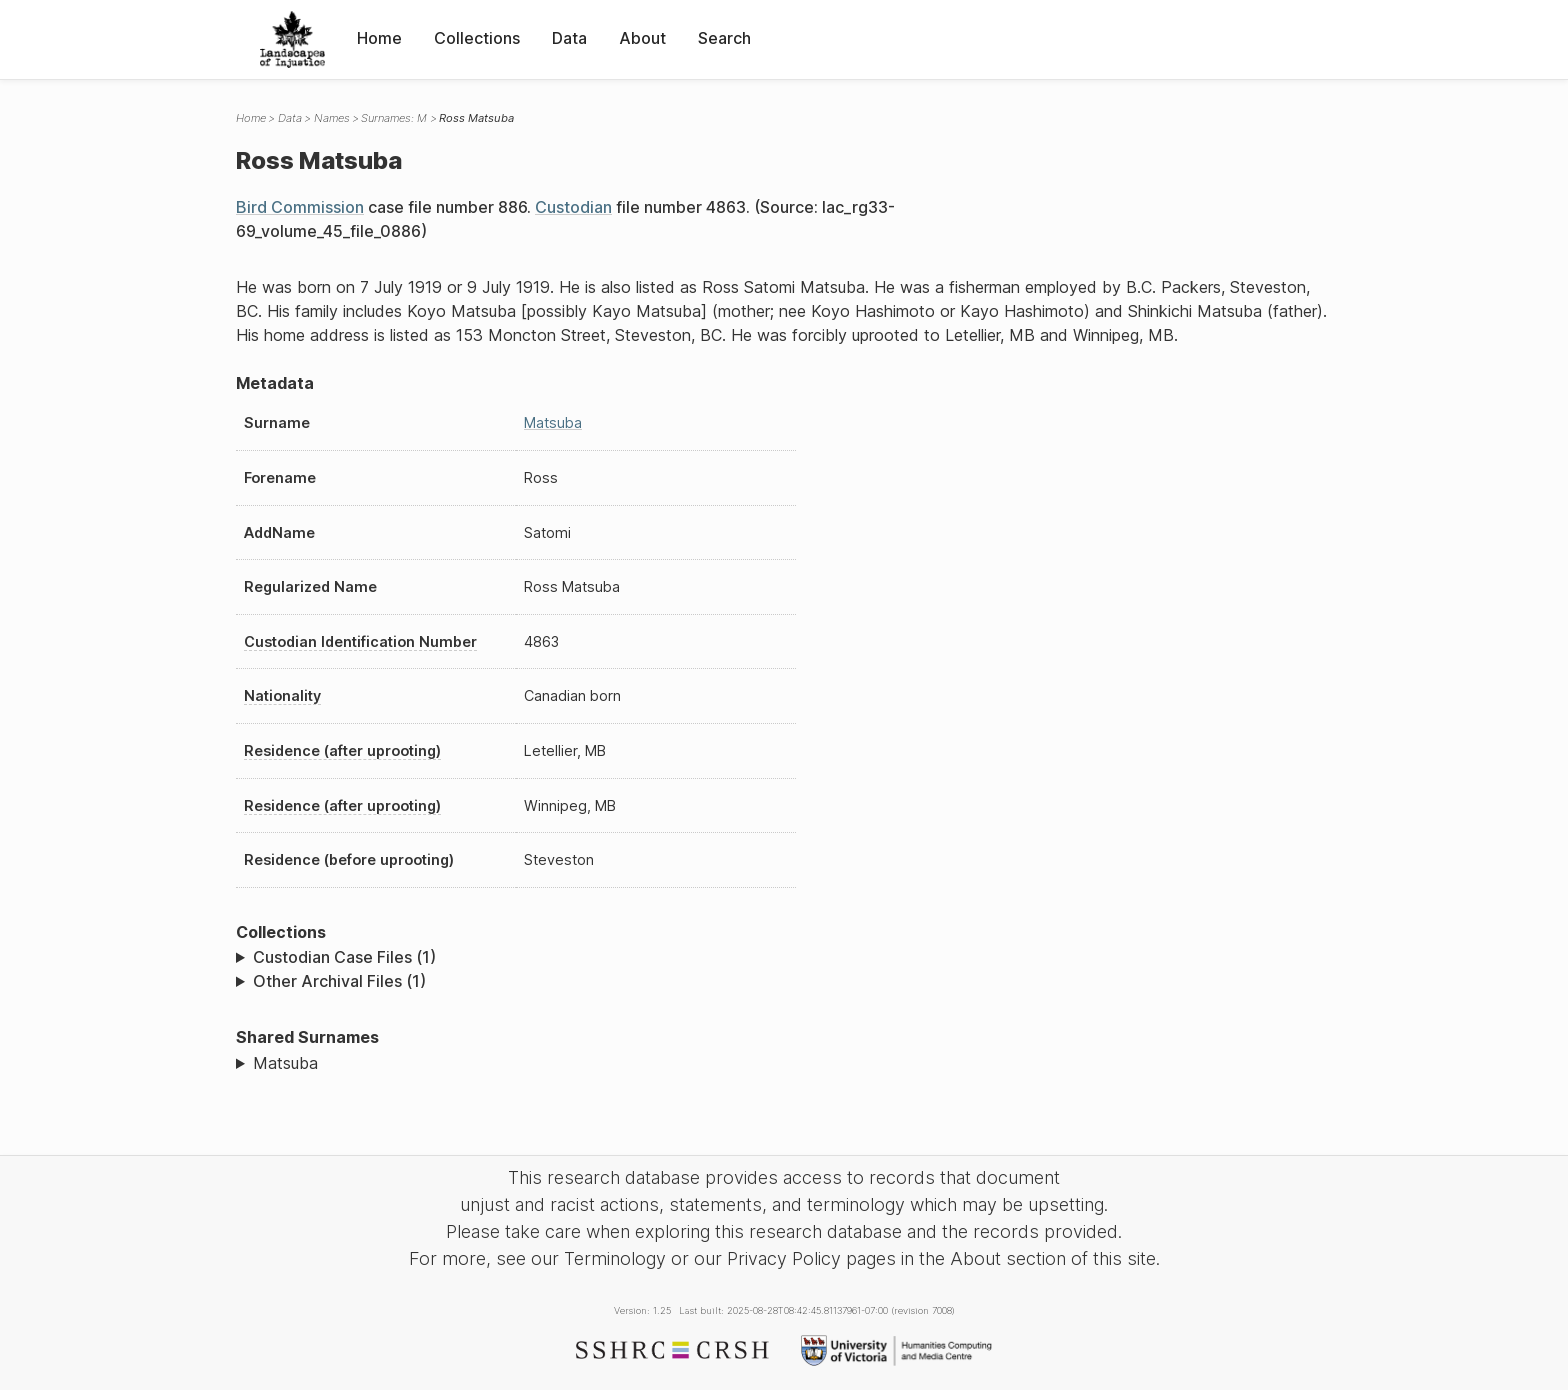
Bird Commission (300, 207)
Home (379, 38)
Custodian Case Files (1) (344, 957)
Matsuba (553, 422)
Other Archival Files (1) (339, 981)
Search (724, 38)
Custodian (573, 207)
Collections (477, 38)
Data (569, 38)
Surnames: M (394, 118)
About (642, 38)
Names (332, 118)
